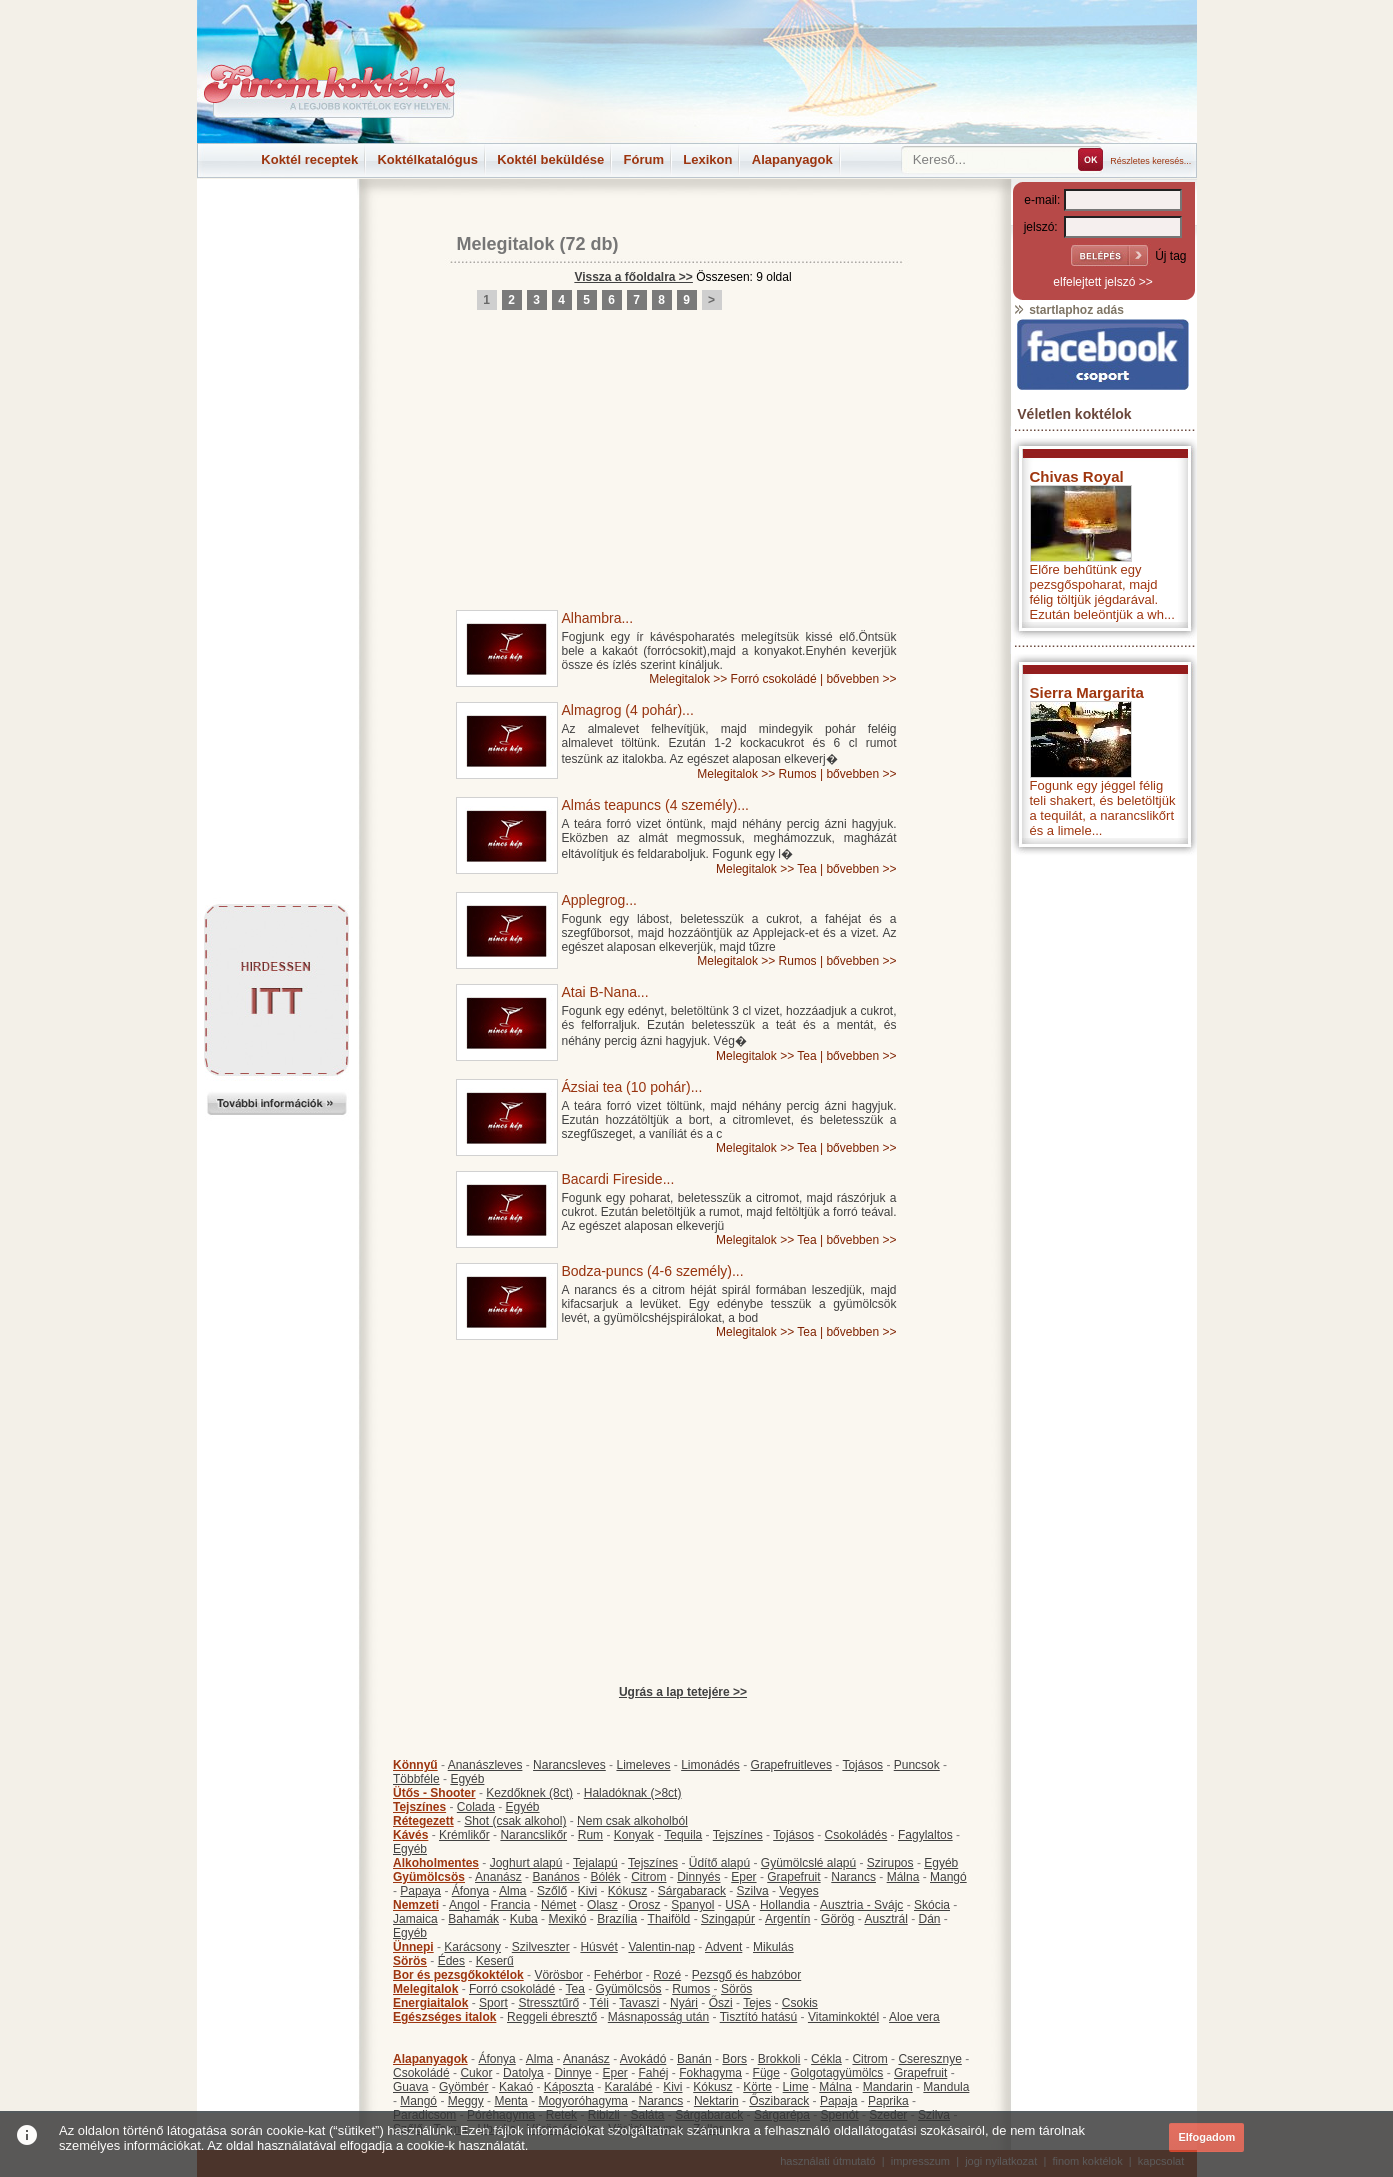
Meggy (466, 2101)
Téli (599, 2003)
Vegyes (798, 1891)
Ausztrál (885, 1919)
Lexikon (707, 159)
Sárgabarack (692, 1891)
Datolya (523, 2073)
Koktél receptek (309, 159)
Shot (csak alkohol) (515, 1821)
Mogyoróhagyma (582, 2101)
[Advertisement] (277, 224)
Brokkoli (779, 2059)
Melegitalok (506, 244)
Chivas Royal (1077, 476)
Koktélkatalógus (427, 159)
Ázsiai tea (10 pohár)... (632, 1087)
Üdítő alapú (719, 1863)
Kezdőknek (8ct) (529, 1793)
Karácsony (472, 1947)
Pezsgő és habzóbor (746, 1975)
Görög (837, 1919)
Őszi (721, 2003)
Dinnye (572, 2073)
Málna (903, 1877)
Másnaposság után (658, 2017)
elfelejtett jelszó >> (1102, 282)
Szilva (753, 1891)
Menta (510, 2101)
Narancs (853, 1877)
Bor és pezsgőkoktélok (458, 1975)
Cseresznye (929, 2059)
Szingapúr (728, 1919)
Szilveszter (541, 1947)
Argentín (787, 1919)
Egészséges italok (444, 2017)
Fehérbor (618, 1975)
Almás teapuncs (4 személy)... (656, 805)
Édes (451, 1961)
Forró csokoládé (774, 679)
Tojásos (862, 1765)
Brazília (617, 1919)
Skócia (932, 1905)
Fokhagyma (710, 2073)
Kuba (524, 1919)
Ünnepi (413, 1947)
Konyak (634, 1835)
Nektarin (716, 2101)
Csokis (800, 2003)
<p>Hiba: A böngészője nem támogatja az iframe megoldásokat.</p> (1103, 1120)
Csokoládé (421, 2073)
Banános (555, 1877)
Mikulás (773, 1947)
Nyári (684, 2003)
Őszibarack (779, 2101)
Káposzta (569, 2087)
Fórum (644, 159)
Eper (743, 1877)
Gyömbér (463, 2087)
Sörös (410, 1961)
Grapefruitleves (791, 1765)
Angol (464, 1905)
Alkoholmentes (436, 1863)
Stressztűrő (548, 2003)
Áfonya (470, 1891)
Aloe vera (914, 2017)
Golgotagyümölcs (837, 2073)
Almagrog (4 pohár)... (628, 710)
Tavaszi (639, 2003)
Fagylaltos (925, 1835)
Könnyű (415, 1765)
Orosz (644, 1905)
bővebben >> (861, 679)
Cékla (826, 2059)
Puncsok (917, 1765)
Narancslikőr (533, 1835)
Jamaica (415, 1919)
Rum (590, 1835)
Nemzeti (416, 1905)
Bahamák (473, 1919)
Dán (929, 1919)
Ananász (498, 1877)
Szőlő (552, 1891)
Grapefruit (793, 1877)
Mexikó (567, 1919)
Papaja (838, 2101)
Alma (512, 1891)
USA (737, 1905)
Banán (694, 2059)
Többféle (416, 1779)
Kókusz (627, 1891)
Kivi (587, 1891)
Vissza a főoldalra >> (633, 277)
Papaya (420, 1891)
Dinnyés (698, 1877)
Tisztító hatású (759, 2017)
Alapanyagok (792, 159)
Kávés (410, 1835)
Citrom (648, 1877)
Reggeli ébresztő (552, 2017)
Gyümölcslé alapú (808, 1863)
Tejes (757, 2003)
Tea (806, 869)
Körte (757, 2087)
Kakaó (516, 2087)
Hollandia (785, 1905)
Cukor (476, 2073)
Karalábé (628, 2087)
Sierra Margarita (1087, 692)
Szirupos (890, 1863)
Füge (766, 2073)
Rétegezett (423, 1821)
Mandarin (888, 2087)
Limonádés (710, 1765)
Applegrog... (600, 900)
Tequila (683, 1835)
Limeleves (643, 1765)
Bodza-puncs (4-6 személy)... (653, 1271)
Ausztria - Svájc (861, 1905)
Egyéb (467, 1779)
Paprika (888, 2101)
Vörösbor (558, 1975)
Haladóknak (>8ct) (633, 1793)
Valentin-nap (661, 1947)
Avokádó (643, 2059)
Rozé (667, 1975)
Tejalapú (595, 1863)
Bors (734, 2059)
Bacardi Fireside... (618, 1179)
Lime (796, 2087)
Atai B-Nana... (605, 992)
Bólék (605, 1877)
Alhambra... (598, 618)
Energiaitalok (430, 2003)
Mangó (948, 1877)
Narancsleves (569, 1765)
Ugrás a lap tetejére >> (683, 1692)
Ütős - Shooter (434, 1793)
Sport (493, 2003)
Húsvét (598, 1947)
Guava (410, 2087)
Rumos (798, 774)
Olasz (602, 1905)
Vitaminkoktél (843, 2017)
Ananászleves (485, 1765)
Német (558, 1905)
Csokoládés (856, 1835)
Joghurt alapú (526, 1863)
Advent (723, 1947)
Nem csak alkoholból (632, 1821)
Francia (510, 1905)
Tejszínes (419, 1807)
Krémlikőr (464, 1835)
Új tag (1170, 256)
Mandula (946, 2087)
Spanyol (692, 1905)
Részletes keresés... (1150, 161)
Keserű (495, 1961)
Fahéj (653, 2073)
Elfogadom (1206, 2137)
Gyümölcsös (429, 1877)
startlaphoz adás (1068, 310)
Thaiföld (669, 1919)
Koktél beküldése (550, 159)
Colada (476, 1807)
